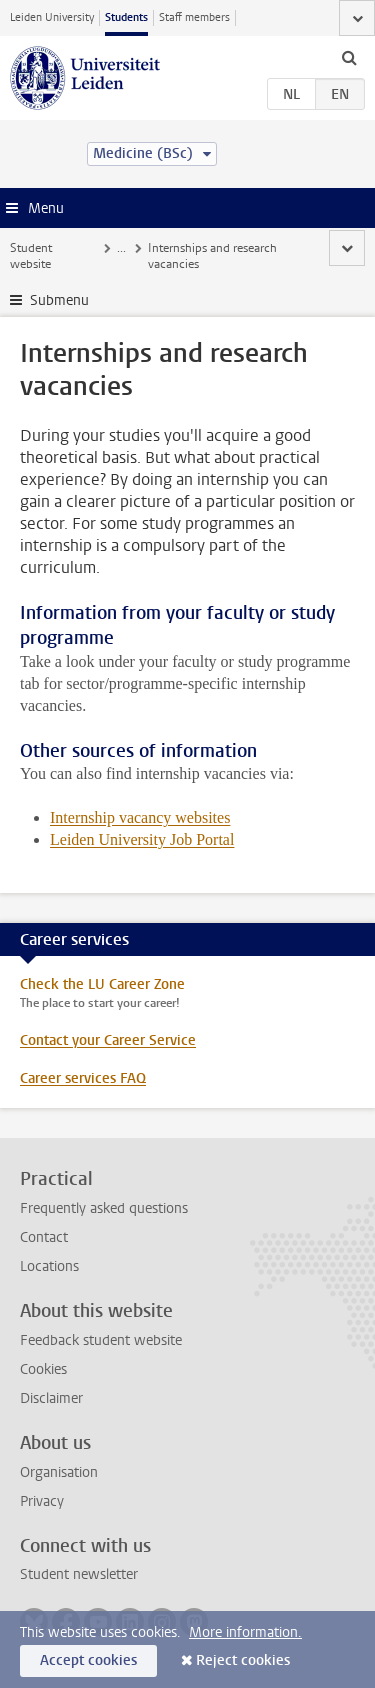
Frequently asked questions (104, 1208)
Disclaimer (51, 1398)
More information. (245, 1632)
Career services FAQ (83, 1078)
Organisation (59, 1472)
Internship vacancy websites (140, 817)
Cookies (43, 1369)
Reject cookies (243, 1660)
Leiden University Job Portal (142, 839)
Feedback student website (101, 1340)
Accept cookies (88, 1660)
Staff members (194, 17)
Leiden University (52, 17)
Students (126, 17)
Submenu (59, 300)
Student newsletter (79, 1574)
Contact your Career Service (108, 1040)
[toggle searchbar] (349, 57)
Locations (49, 1266)
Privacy (42, 1501)
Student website (31, 256)
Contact (44, 1237)
